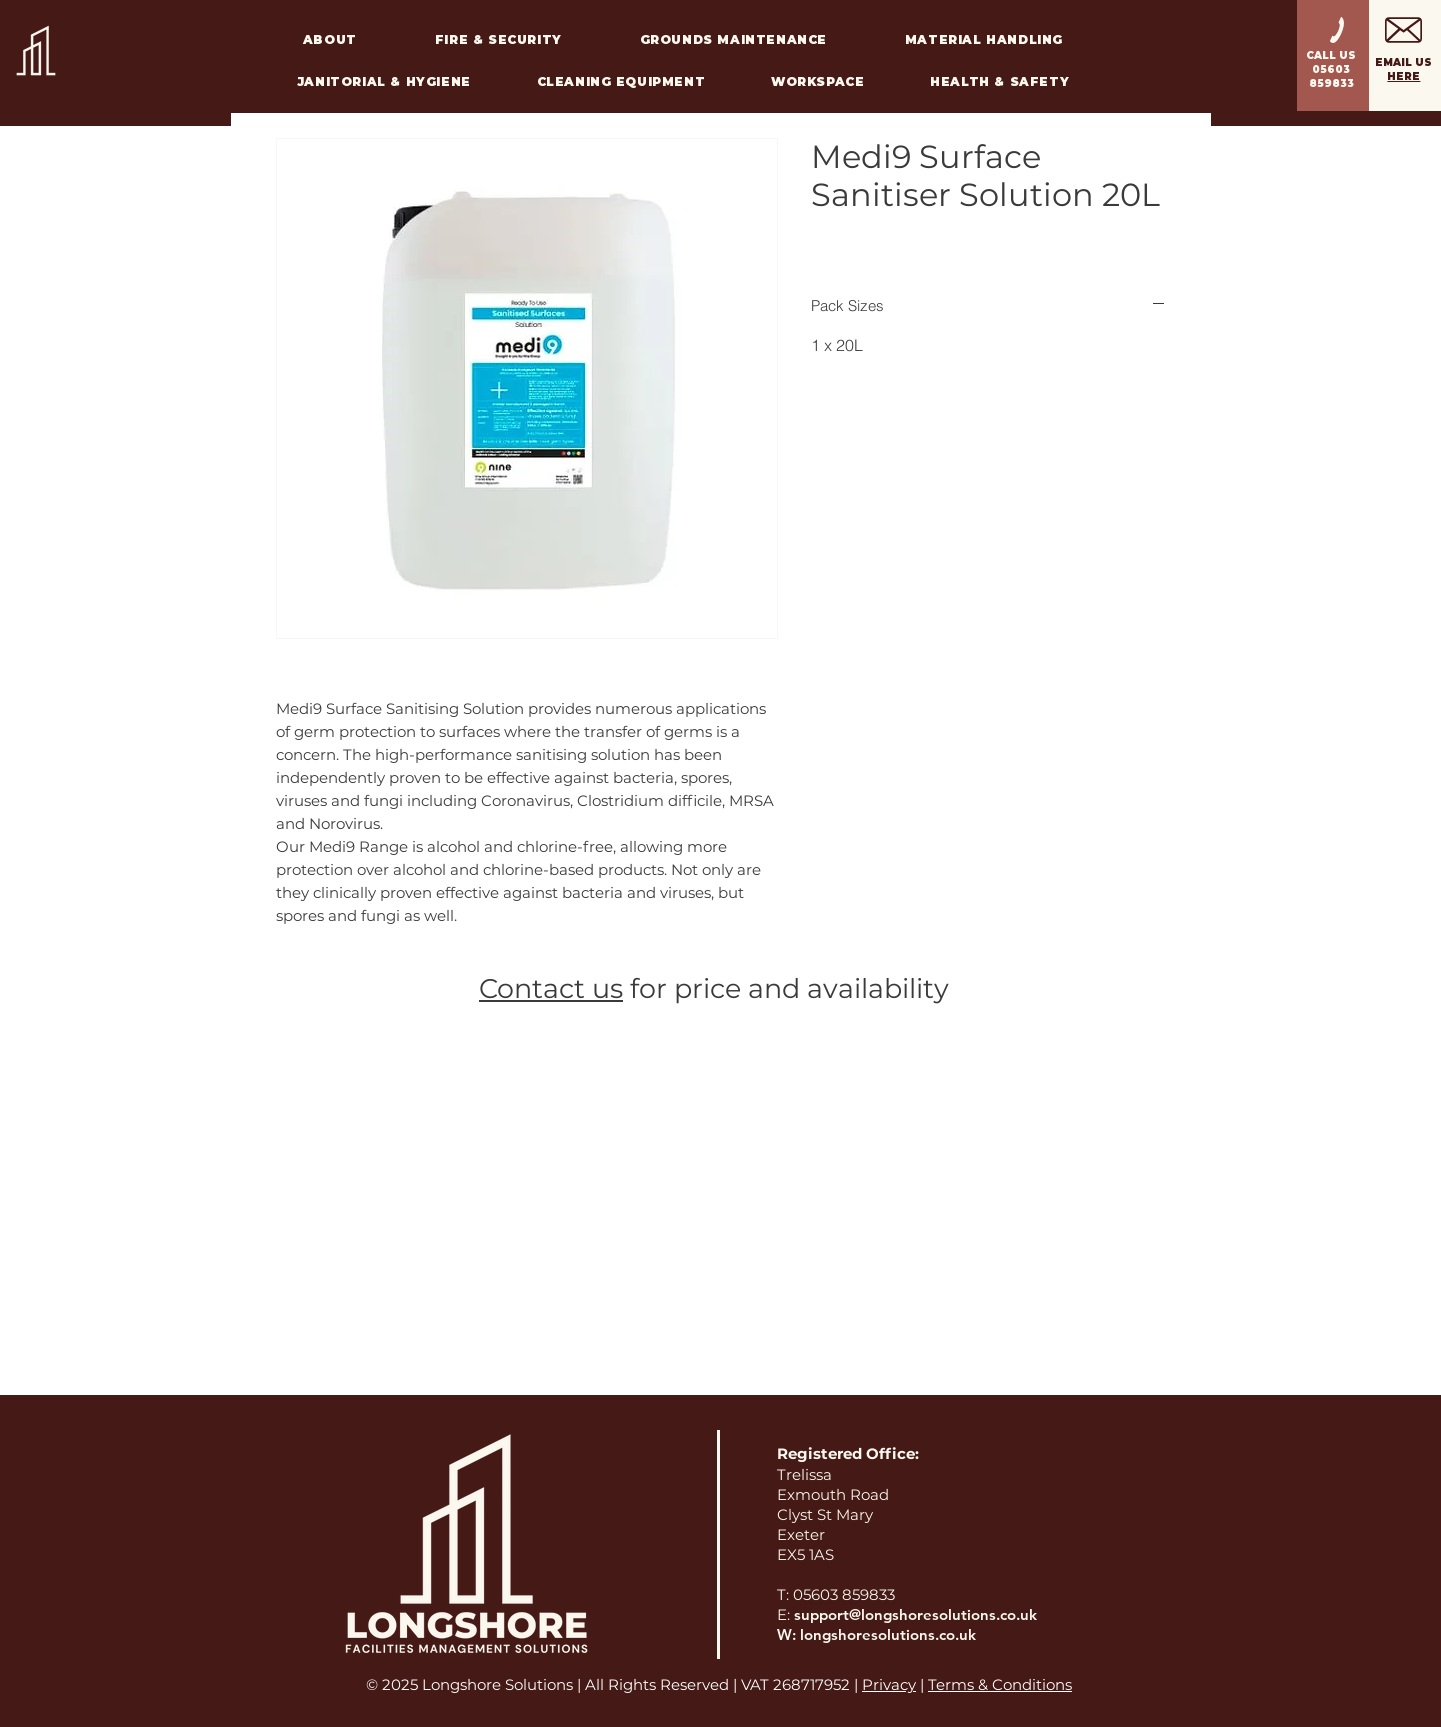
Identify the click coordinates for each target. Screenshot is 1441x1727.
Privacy (889, 1684)
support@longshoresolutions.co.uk (915, 1614)
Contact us (551, 988)
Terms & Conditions (1000, 1684)
